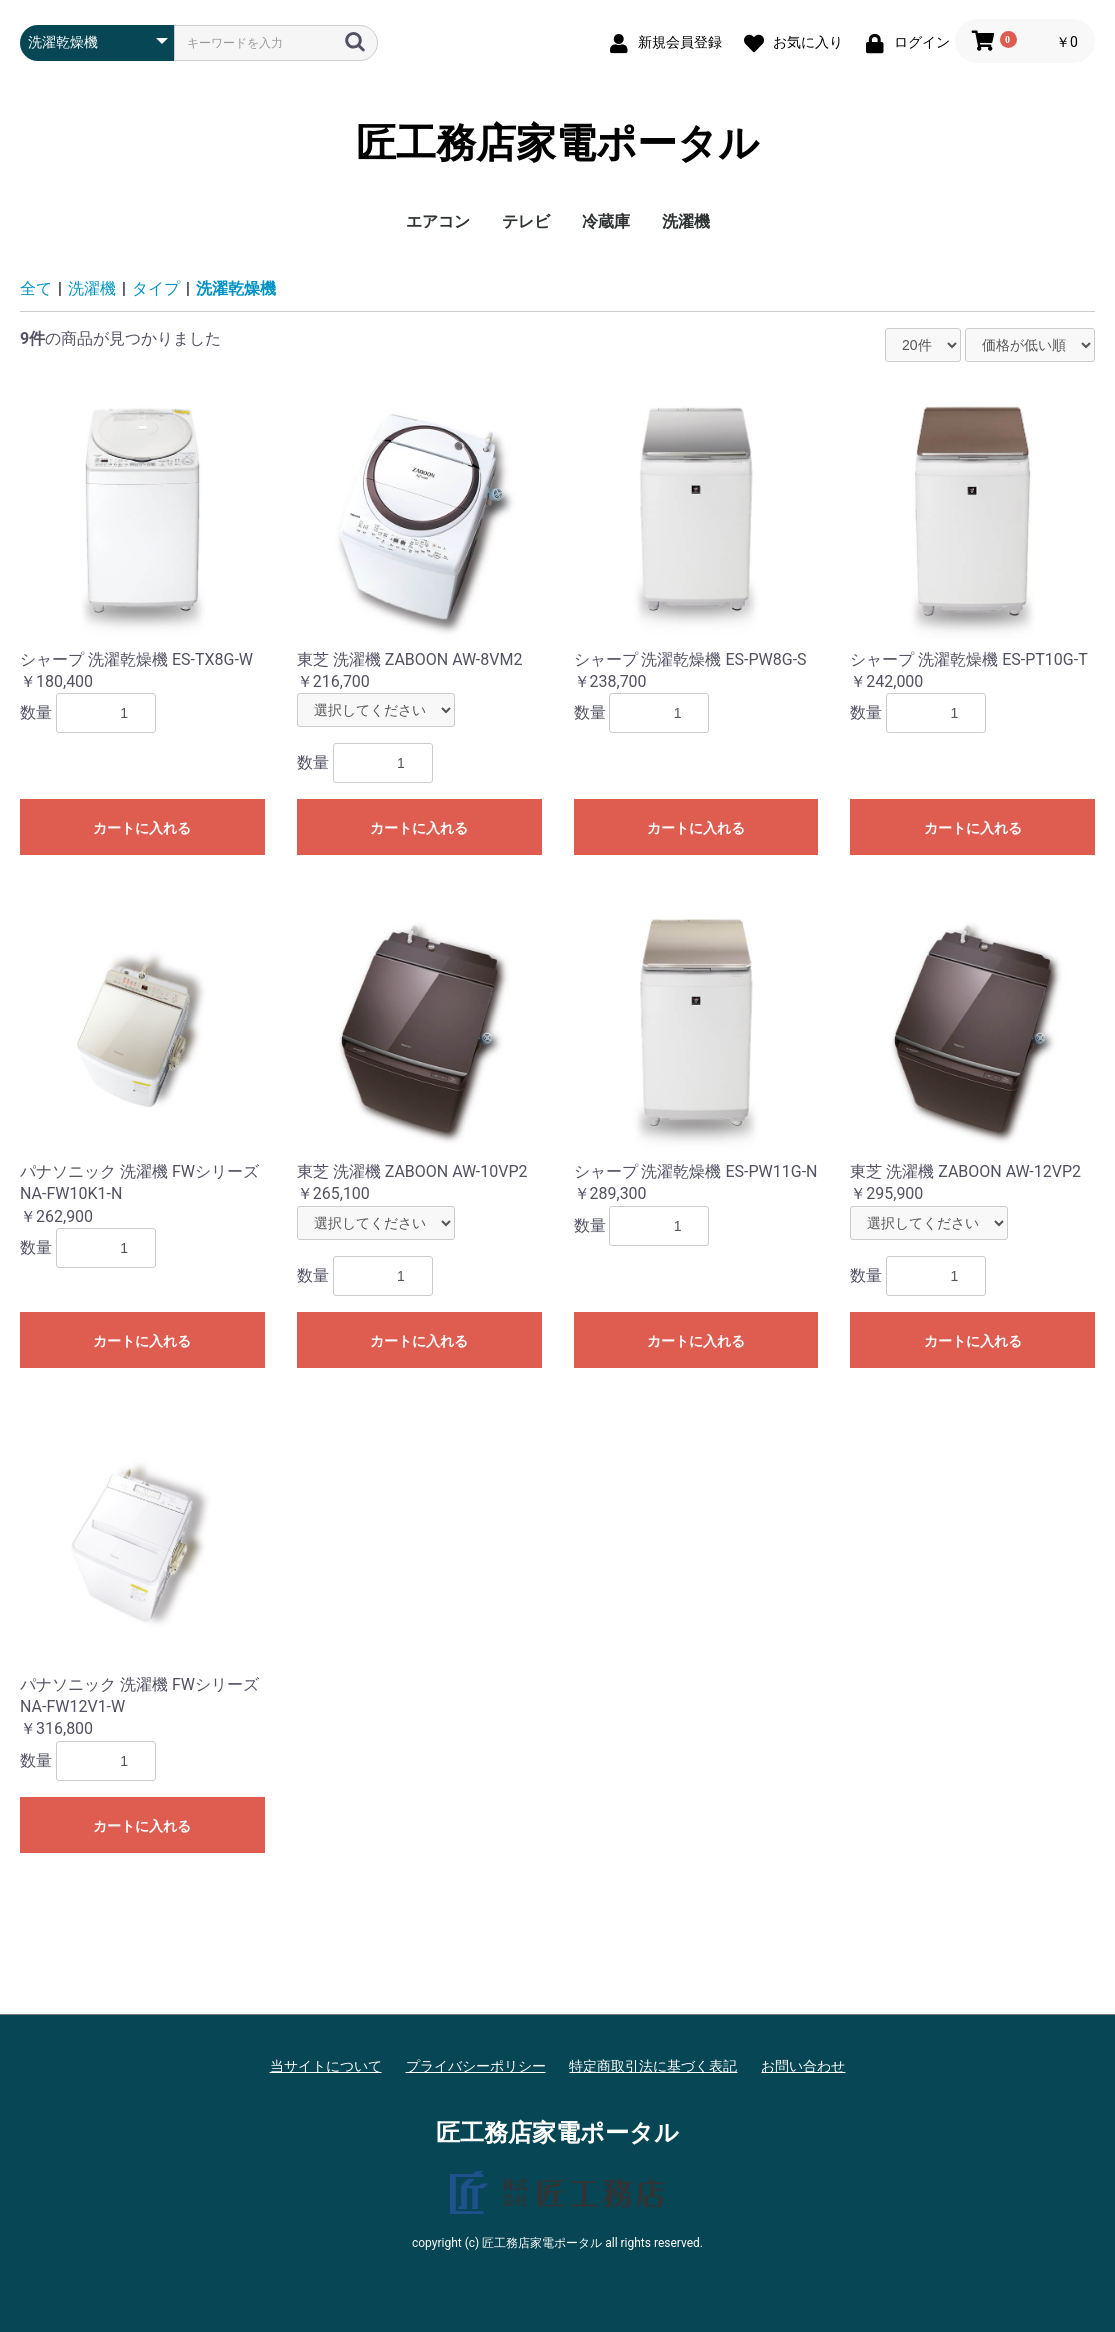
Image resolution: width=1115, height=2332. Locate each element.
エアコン (438, 221)
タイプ (156, 288)
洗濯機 (686, 221)
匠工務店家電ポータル (557, 144)
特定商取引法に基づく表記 (653, 2066)
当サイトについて (326, 2066)
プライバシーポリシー (476, 2066)
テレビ (526, 221)
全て (36, 288)
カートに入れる (142, 828)
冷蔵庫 (606, 221)
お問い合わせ (803, 2066)
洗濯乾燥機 (236, 288)
